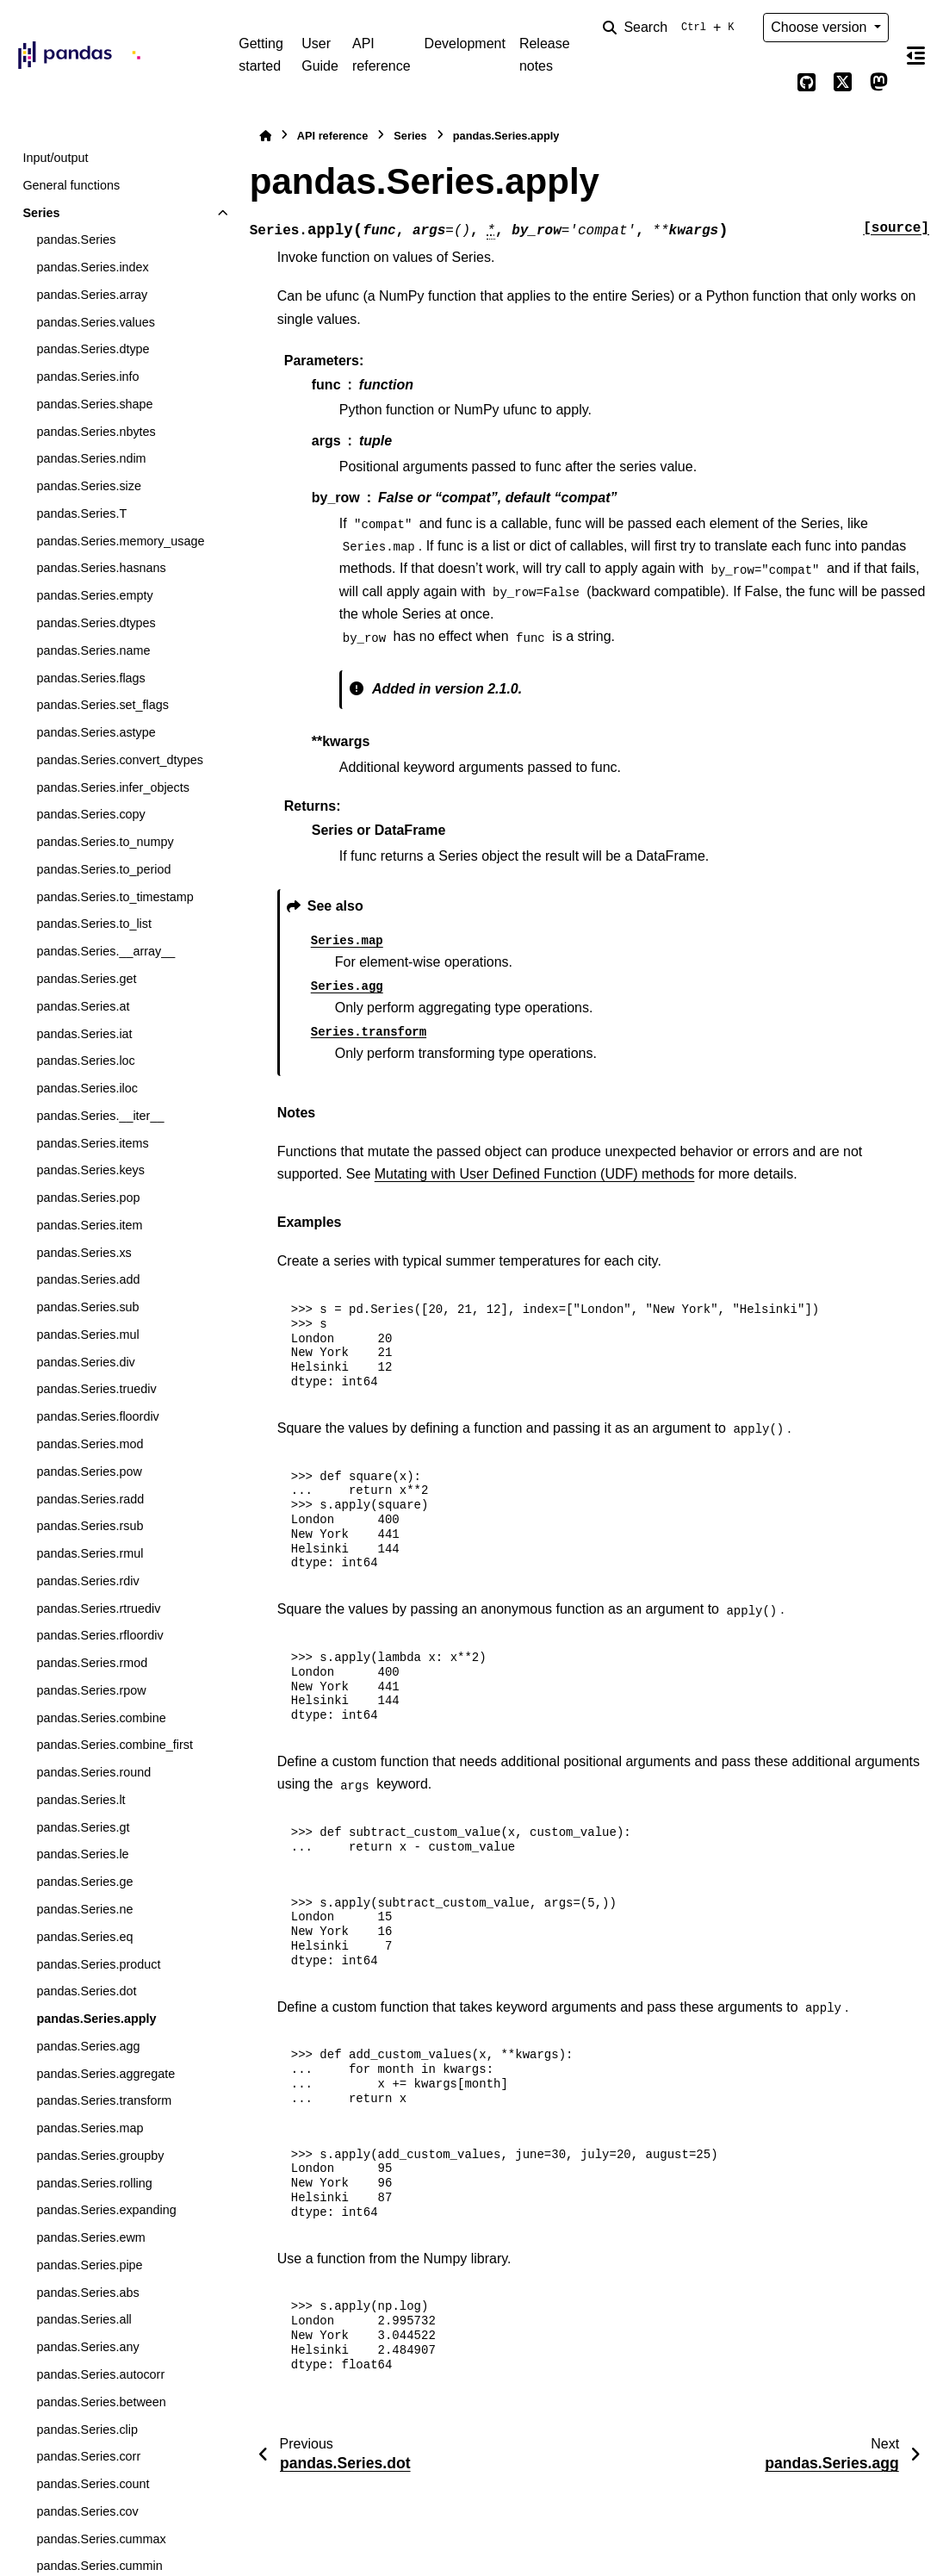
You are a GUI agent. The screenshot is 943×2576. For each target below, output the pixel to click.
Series (40, 213)
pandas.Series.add (88, 1279)
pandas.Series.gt (82, 1827)
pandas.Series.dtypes (95, 623)
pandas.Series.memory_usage (120, 541)
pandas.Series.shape (94, 404)
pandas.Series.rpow (91, 1690)
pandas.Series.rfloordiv (99, 1635)
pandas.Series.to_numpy (104, 842)
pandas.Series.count (92, 2484)
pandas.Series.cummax (100, 2539)
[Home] (265, 136)
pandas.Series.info (87, 376)
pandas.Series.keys (90, 1170)
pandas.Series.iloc (87, 1088)
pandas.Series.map (89, 2128)
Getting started (261, 54)
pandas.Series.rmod (91, 1663)
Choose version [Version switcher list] (821, 27)
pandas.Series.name (93, 650)
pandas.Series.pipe (89, 2265)
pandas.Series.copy (90, 814)
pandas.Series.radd (90, 1499)
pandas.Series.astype (95, 732)
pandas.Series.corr (88, 2456)
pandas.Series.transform (103, 2100)
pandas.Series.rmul (89, 1553)
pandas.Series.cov (87, 2511)
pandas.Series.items (92, 1143)
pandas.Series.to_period (103, 869)
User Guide (319, 54)
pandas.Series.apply (96, 2018)
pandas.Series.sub (87, 1307)
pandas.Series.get (86, 979)
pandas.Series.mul (87, 1334)
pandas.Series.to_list (94, 923)
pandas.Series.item (89, 1225)
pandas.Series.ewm (90, 2237)
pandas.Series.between (100, 2402)
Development (465, 43)
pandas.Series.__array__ (105, 951)
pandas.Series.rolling (94, 2183)
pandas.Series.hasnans (100, 568)
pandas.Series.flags (90, 678)
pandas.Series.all (83, 2319)
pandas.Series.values (95, 322)
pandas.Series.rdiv (87, 1581)
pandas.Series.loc (85, 1060)
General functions (71, 185)
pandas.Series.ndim (91, 458)
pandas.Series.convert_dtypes (119, 760)
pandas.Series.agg (88, 2046)
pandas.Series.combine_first (114, 1745)
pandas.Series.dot (86, 1991)
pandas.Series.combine (100, 1718)
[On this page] (916, 55)
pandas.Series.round (93, 1772)
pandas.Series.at (82, 1006)
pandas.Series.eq (84, 1937)
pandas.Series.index (92, 267)
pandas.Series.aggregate (105, 2074)
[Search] (672, 27)
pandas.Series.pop (88, 1197)
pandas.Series (75, 239)
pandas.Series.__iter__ (100, 1116)
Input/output (55, 158)
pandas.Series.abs (87, 2292)
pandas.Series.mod (89, 1444)
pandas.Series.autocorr (100, 2374)
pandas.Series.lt (80, 1800)
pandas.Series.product (98, 1964)
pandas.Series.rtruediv (98, 1608)
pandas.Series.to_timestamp (114, 897)
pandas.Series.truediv (96, 1389)
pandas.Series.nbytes (95, 432)
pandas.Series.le (82, 1854)
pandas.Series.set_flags (102, 705)
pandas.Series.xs (83, 1253)
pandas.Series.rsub (89, 1526)
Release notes (544, 54)
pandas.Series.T (81, 513)
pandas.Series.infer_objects (112, 787)
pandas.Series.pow (88, 1471)
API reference (381, 54)
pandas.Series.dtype (92, 349)
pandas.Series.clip (87, 2429)
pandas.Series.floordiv (97, 1416)
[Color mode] (770, 82)
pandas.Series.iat (84, 1034)
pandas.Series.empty (94, 595)
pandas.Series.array (91, 295)
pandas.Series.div (85, 1362)
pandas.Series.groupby (100, 2155)
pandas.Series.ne (84, 1909)
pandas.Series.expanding (106, 2210)
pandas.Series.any (87, 2347)
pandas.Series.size (88, 486)
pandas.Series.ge (84, 1881)
